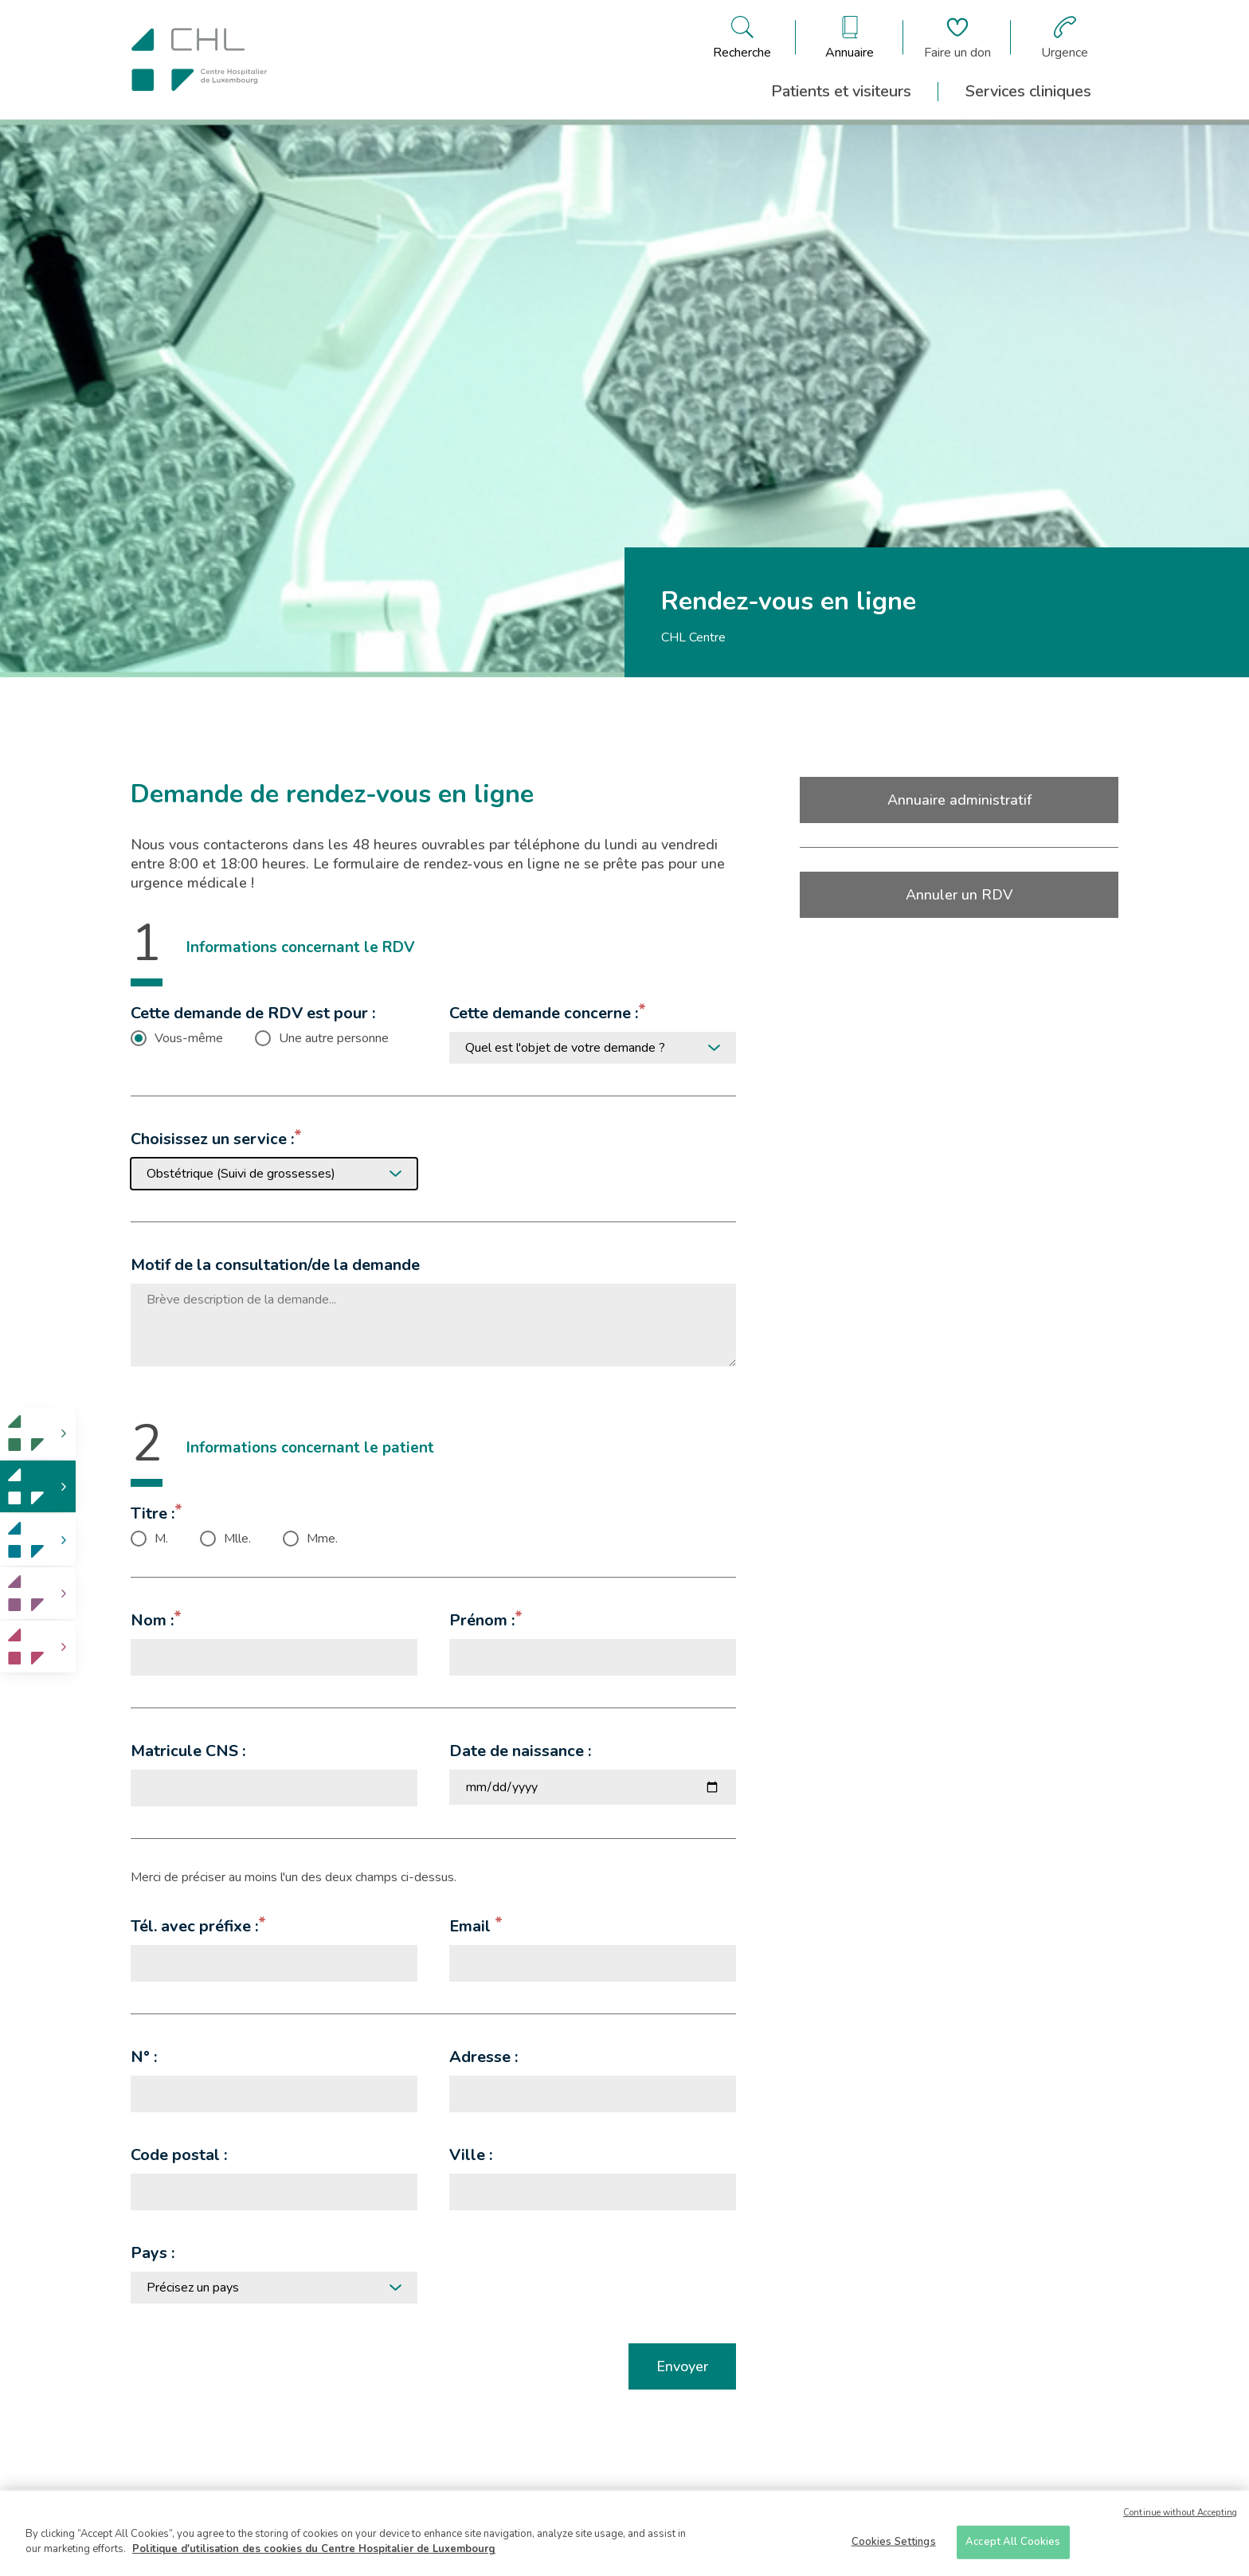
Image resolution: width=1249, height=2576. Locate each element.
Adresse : (483, 2057)
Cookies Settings (894, 2542)
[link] (38, 1433)
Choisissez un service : (212, 1139)
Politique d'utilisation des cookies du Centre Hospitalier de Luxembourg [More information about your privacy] (313, 2549)
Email (472, 1926)
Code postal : (179, 2155)
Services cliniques (1028, 91)
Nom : (152, 1620)
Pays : (152, 2253)
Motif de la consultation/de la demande (275, 1265)
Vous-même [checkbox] (189, 1038)
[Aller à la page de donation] (957, 37)
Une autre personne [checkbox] (334, 1038)
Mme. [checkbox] (322, 1538)
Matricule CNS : (188, 1751)
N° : (144, 2057)
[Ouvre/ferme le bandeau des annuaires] (849, 37)
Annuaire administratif (959, 800)
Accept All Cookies (1012, 2542)
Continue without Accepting (1180, 2513)
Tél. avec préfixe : (194, 1926)
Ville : (470, 2155)
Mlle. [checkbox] (237, 1538)
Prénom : (482, 1620)
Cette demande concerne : (543, 1013)
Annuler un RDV (959, 894)
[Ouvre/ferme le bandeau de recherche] (742, 37)
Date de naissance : (520, 1751)
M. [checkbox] (161, 1538)
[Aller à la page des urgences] (1064, 37)
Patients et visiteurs (841, 91)
